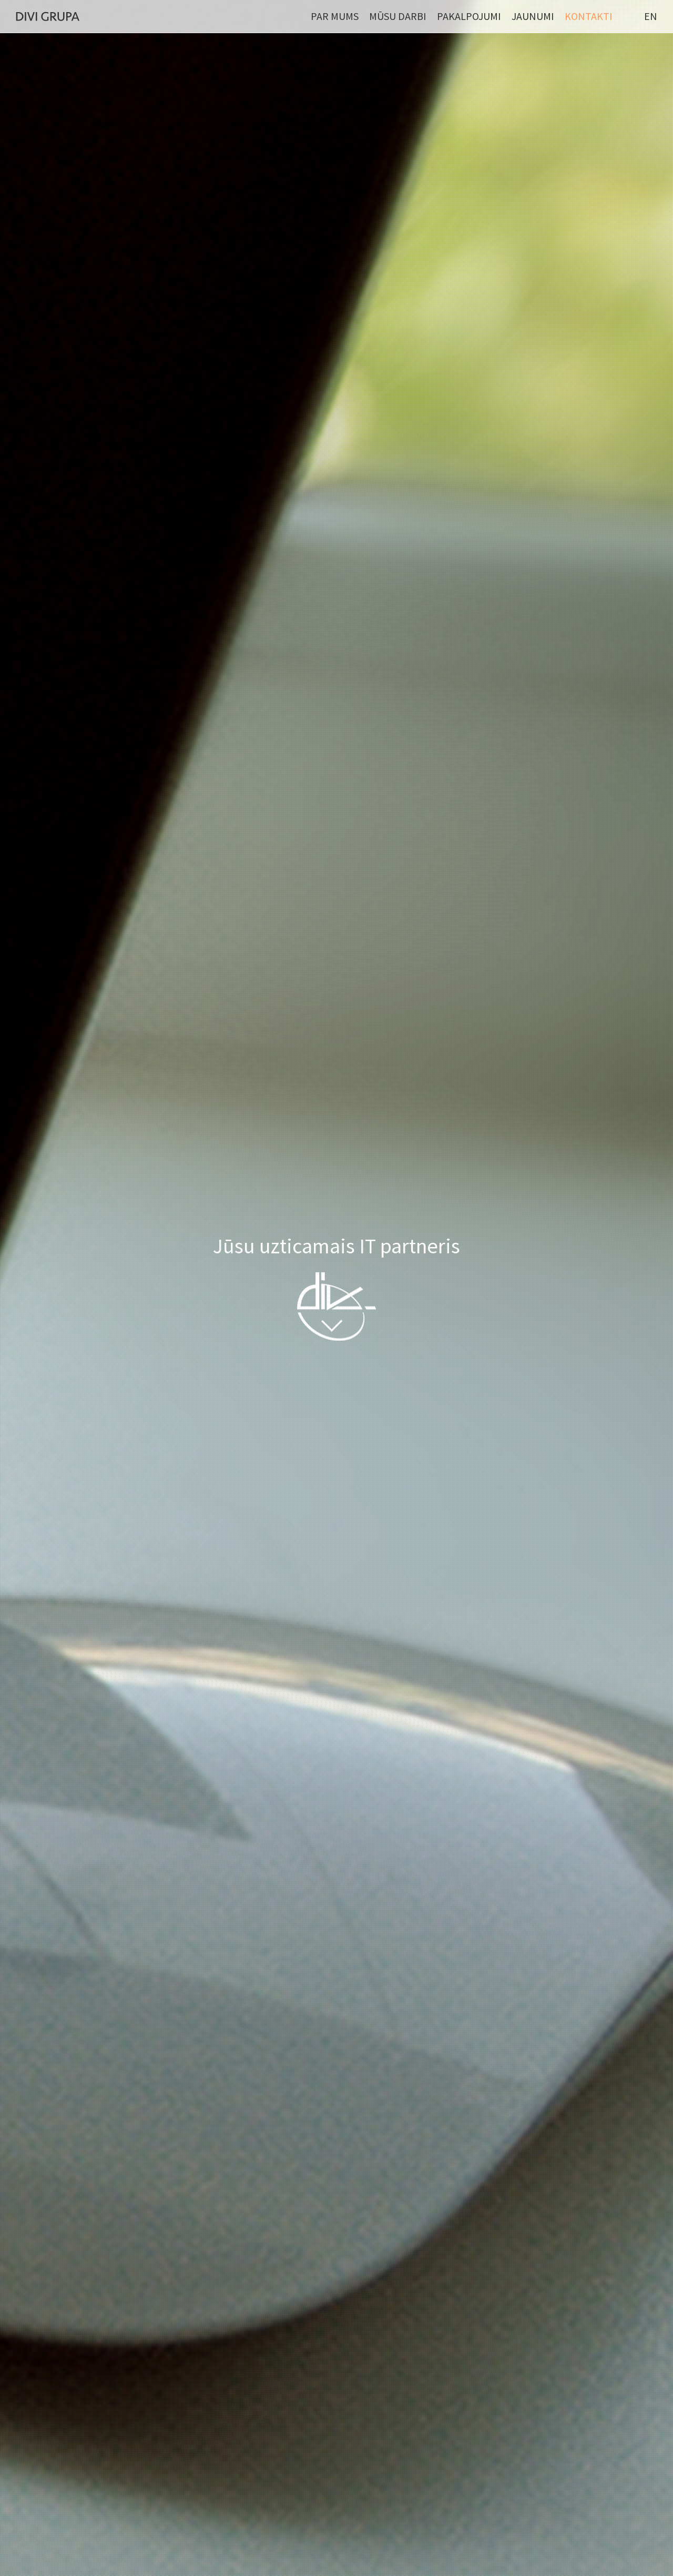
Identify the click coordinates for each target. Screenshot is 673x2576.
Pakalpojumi (469, 16)
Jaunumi (533, 16)
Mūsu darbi (397, 16)
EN (650, 16)
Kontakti (589, 16)
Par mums (335, 16)
